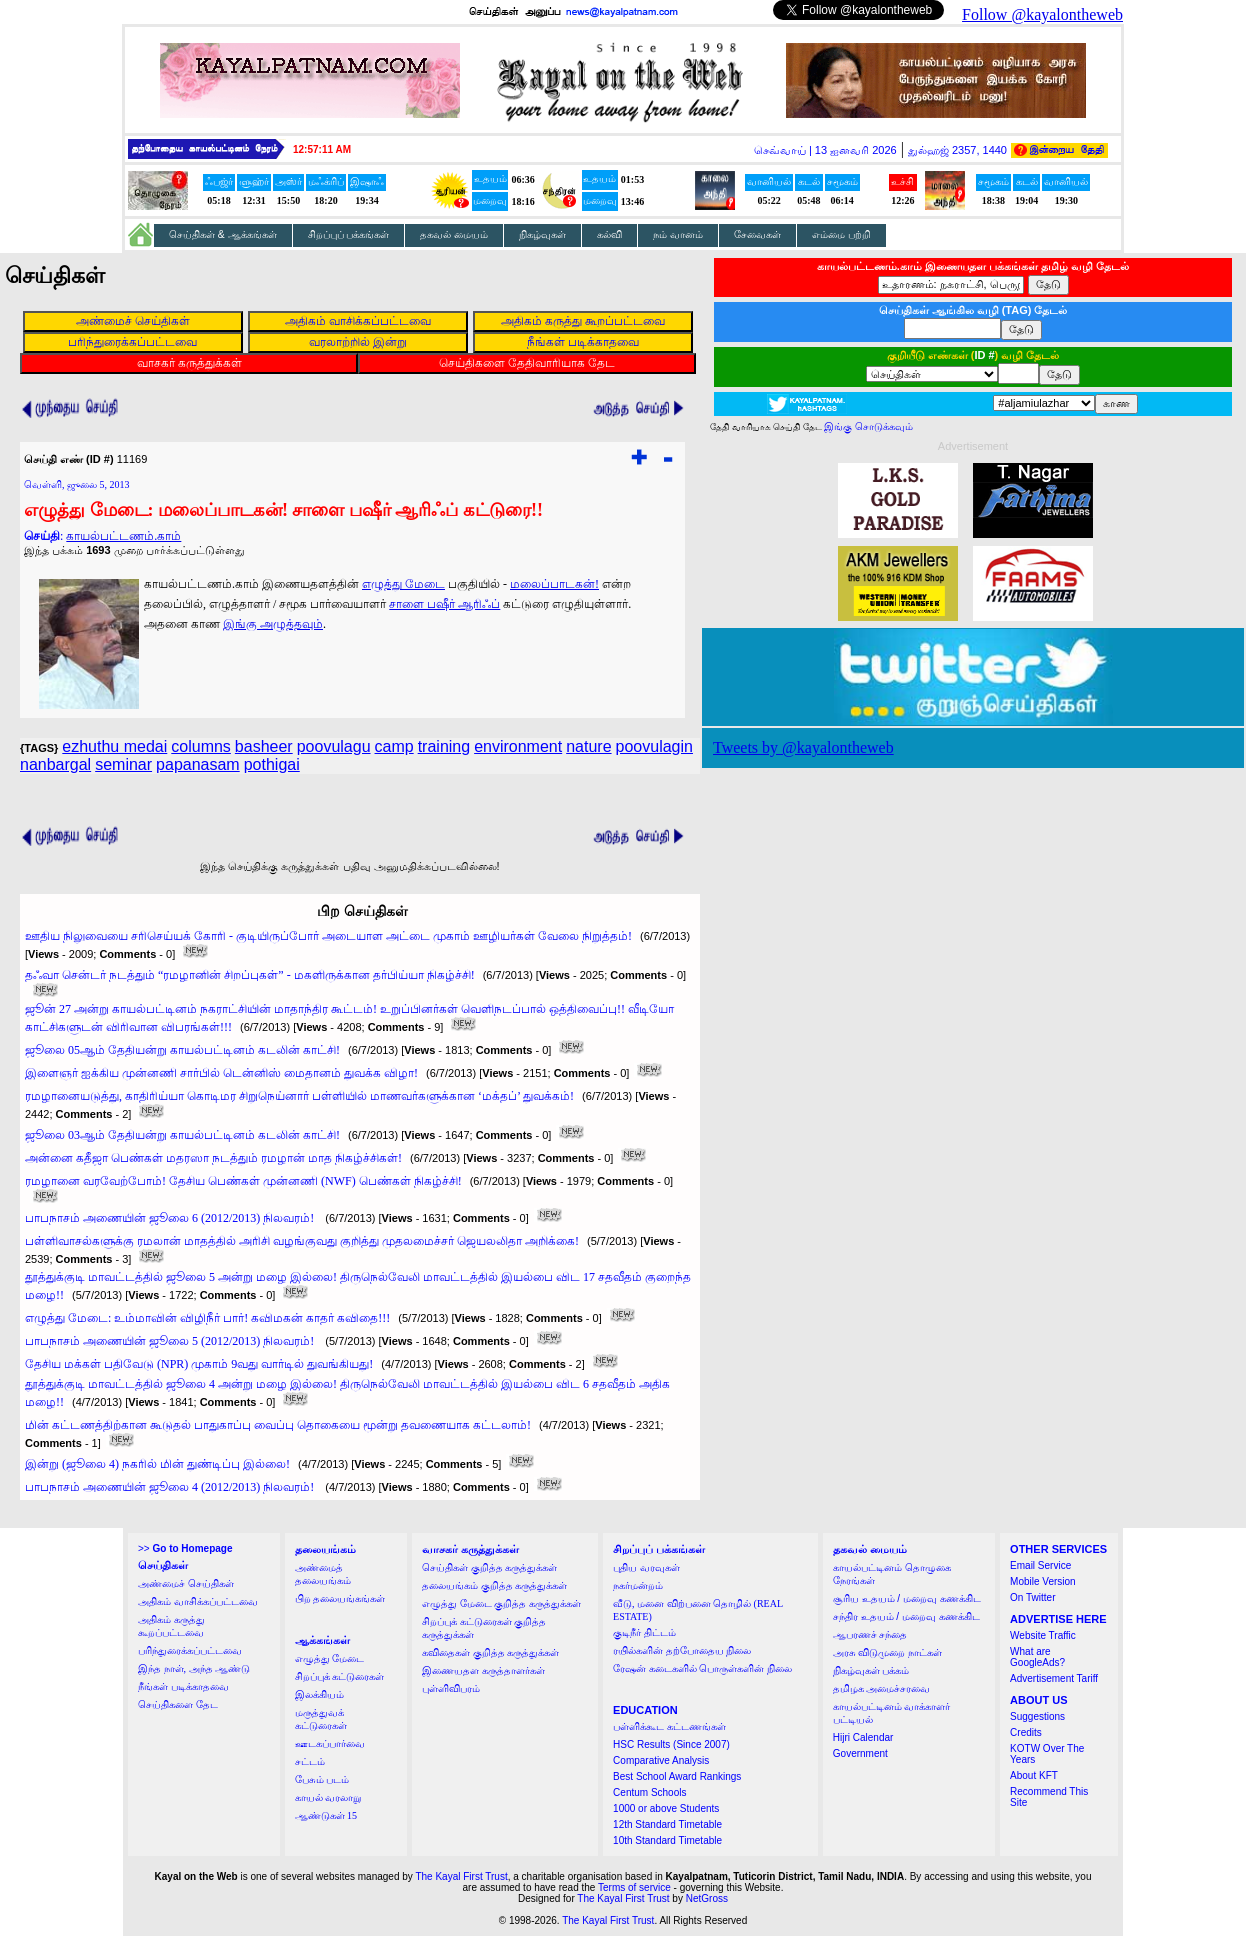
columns (201, 746)
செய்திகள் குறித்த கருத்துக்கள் (489, 1567)
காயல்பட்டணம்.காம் (123, 536)
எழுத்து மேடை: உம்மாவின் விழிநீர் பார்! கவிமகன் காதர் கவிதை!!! (207, 1318)
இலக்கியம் (319, 1694)
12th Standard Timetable (667, 1824)
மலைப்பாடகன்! (554, 584)
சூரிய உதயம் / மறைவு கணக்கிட (907, 1598)
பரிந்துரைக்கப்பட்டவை (190, 1650)
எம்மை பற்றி (841, 234)
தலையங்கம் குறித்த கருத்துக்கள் (494, 1585)
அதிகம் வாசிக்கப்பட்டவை (198, 1601)
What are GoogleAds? (1037, 1657)
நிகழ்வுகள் (542, 234)
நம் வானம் (678, 234)
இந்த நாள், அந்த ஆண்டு (194, 1668)
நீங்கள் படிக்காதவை (183, 1686)
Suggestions (1037, 1716)
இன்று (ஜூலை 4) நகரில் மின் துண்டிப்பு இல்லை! (157, 1464)
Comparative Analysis (661, 1760)
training (444, 746)
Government (860, 1753)
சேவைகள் (757, 234)
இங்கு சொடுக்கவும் (868, 426)
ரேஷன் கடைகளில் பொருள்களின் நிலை (702, 1668)
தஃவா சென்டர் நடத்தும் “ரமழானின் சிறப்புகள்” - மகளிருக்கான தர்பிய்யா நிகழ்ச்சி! (250, 975)
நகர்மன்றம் (638, 1585)
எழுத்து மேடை (403, 584)
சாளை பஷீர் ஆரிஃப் (444, 604)
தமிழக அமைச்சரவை (882, 1688)
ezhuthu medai (114, 746)
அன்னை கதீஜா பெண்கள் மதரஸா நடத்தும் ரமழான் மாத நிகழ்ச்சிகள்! (213, 1158)
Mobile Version (1043, 1581)
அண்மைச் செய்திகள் (186, 1583)
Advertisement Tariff (1054, 1678)
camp (394, 746)
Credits (1026, 1732)
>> (185, 1548)
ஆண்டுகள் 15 (326, 1815)
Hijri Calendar (863, 1737)
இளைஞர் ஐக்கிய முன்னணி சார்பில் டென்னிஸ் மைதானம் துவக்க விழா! (221, 1073)
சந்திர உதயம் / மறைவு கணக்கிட (906, 1616)
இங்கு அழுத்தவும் (273, 624)
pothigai (272, 764)
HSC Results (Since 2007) (671, 1744)
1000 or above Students (666, 1808)
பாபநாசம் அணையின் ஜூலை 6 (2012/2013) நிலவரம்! (171, 1218)
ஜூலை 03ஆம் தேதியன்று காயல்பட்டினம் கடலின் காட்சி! (182, 1135)
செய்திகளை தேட (178, 1704)
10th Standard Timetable (667, 1840)
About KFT (1034, 1775)
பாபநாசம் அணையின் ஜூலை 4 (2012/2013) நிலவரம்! (171, 1487)
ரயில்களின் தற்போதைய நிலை (682, 1650)
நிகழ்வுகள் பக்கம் (871, 1670)
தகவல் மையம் (454, 234)
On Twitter (1032, 1597)
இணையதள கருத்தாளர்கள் (483, 1670)
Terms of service (634, 1887)
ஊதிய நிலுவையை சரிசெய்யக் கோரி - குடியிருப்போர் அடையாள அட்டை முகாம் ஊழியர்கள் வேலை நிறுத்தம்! (328, 936)
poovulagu (334, 746)
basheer (264, 746)
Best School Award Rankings (677, 1776)
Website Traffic (1043, 1635)
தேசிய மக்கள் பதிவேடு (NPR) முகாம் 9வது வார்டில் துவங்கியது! (199, 1364)
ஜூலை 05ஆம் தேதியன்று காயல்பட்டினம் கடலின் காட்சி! (182, 1050)
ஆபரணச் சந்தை (870, 1634)
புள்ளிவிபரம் (451, 1688)
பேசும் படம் (322, 1779)
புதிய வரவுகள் (646, 1567)
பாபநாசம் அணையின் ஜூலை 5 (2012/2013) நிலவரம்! (171, 1341)
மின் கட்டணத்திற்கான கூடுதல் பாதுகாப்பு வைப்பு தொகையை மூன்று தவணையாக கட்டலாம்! (278, 1425)
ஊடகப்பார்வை (330, 1743)
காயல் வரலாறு (328, 1797)
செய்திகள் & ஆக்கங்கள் (223, 234)
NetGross (707, 1898)
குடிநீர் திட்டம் (644, 1632)
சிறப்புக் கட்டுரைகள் (340, 1676)
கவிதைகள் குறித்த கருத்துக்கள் (490, 1652)
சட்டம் (310, 1761)
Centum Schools (649, 1792)
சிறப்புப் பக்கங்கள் (349, 234)
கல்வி (609, 234)
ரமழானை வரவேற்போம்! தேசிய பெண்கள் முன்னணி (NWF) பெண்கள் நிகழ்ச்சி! (243, 1181)
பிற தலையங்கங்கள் (340, 1598)
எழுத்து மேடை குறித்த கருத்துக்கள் (501, 1603)
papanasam (198, 764)
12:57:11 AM (322, 149)
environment (518, 746)
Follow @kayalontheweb (1042, 14)
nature (588, 746)
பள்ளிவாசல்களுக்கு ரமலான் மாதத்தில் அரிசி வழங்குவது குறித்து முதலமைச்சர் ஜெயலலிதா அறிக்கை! (302, 1241)
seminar (123, 764)
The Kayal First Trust (461, 1876)
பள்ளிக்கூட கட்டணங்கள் (669, 1726)
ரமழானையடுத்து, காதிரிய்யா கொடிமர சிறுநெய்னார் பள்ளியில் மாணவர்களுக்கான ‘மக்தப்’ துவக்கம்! (299, 1096)
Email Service (1040, 1565)
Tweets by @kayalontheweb (803, 747)
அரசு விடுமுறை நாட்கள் (887, 1652)
